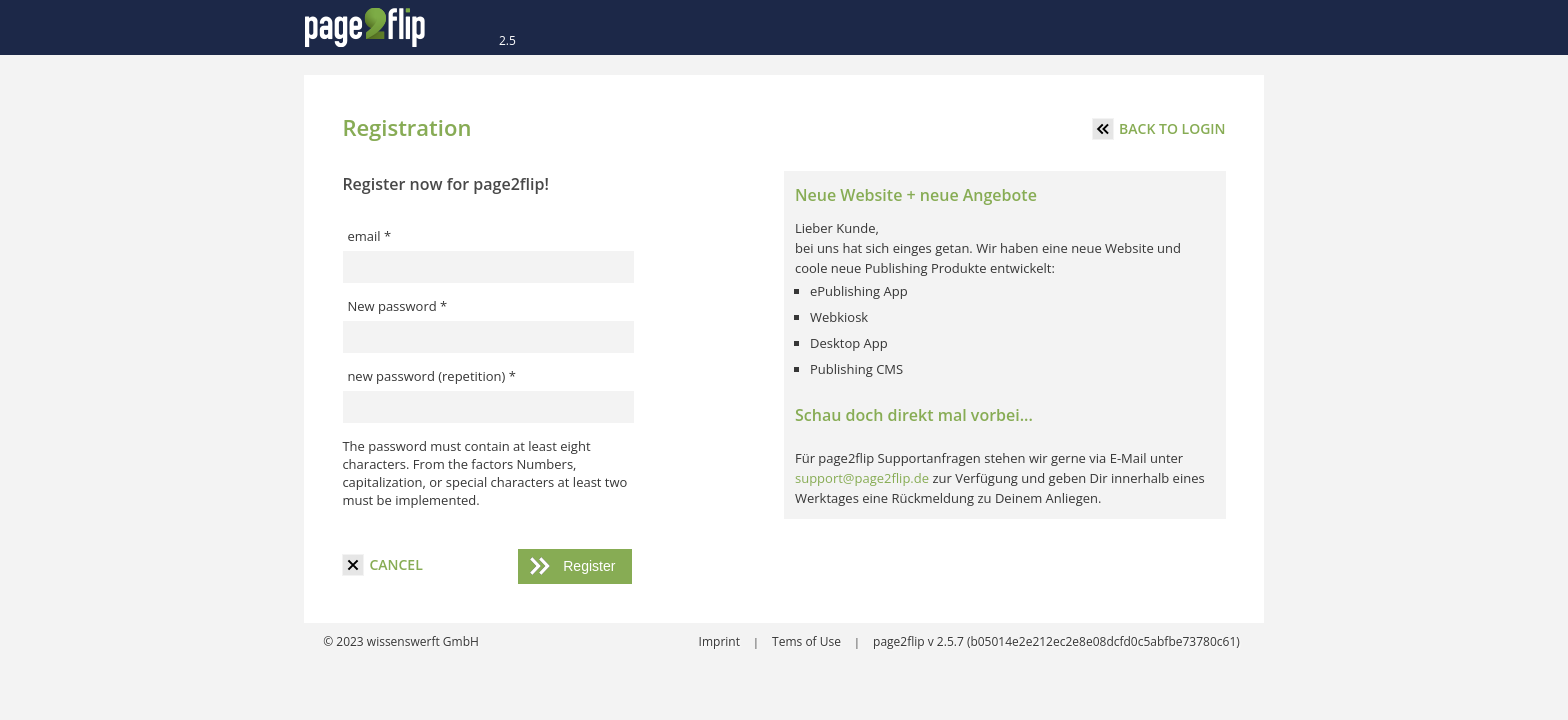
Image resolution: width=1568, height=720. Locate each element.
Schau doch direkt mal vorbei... (914, 415)
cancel (382, 565)
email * (369, 236)
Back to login (1159, 129)
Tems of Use (808, 641)
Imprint (721, 641)
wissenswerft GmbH (421, 641)
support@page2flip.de (862, 478)
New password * (397, 306)
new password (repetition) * (431, 376)
